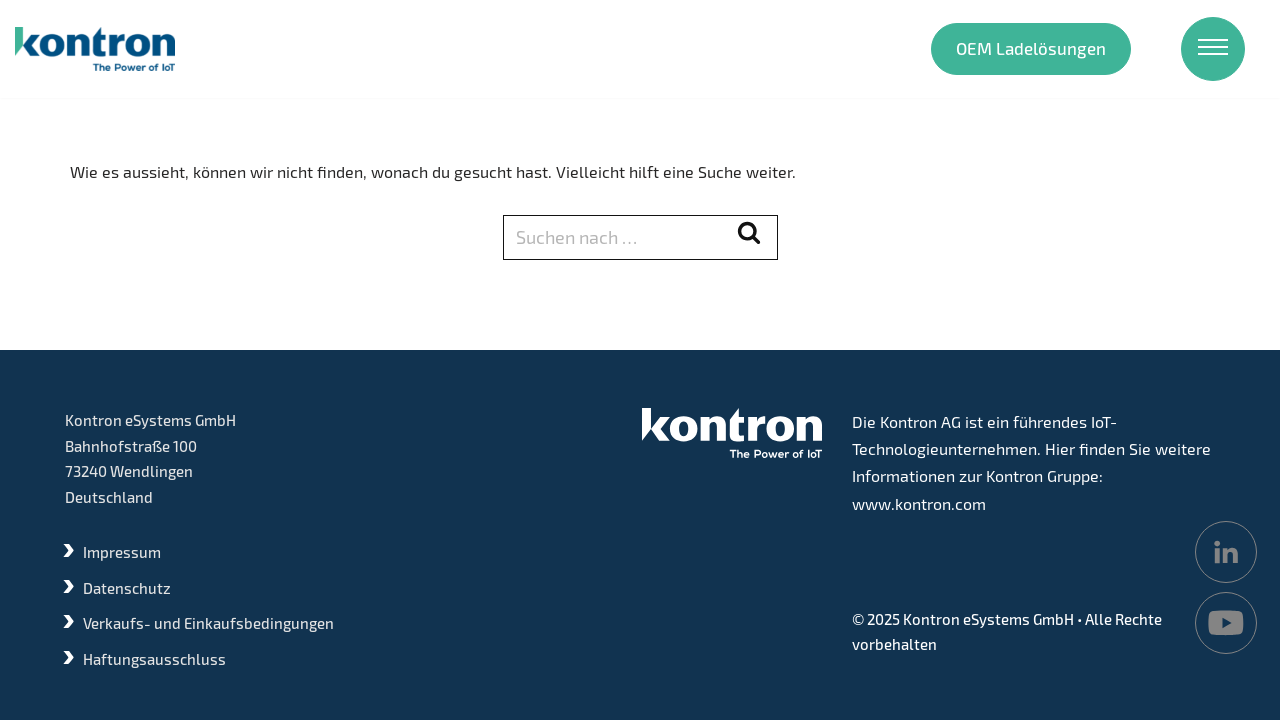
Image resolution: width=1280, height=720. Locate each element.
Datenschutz (127, 588)
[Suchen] (618, 237)
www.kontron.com (919, 503)
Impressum (122, 552)
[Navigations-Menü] (1213, 49)
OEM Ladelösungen (1031, 48)
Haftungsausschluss (154, 659)
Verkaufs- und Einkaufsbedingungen (208, 623)
